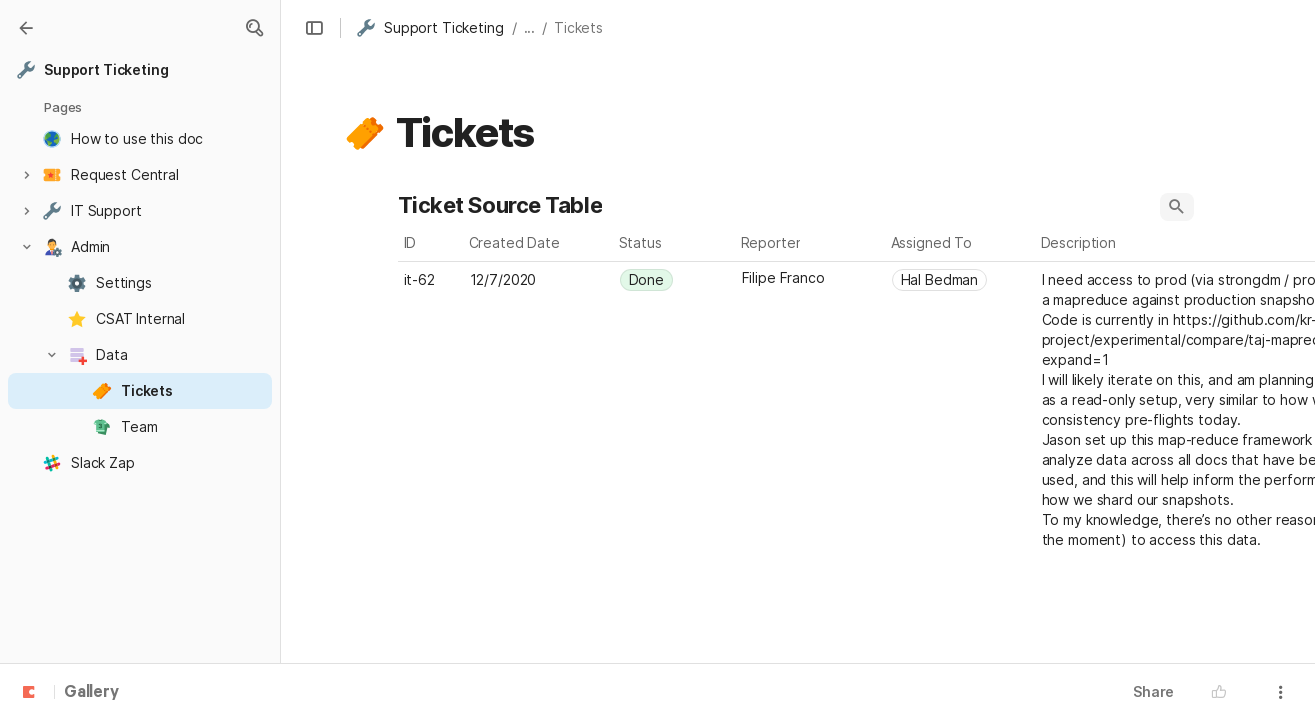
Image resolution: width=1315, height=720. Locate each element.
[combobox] (675, 280)
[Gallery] (26, 28)
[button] (254, 28)
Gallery (91, 693)
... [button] (530, 27)
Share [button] (1153, 691)
